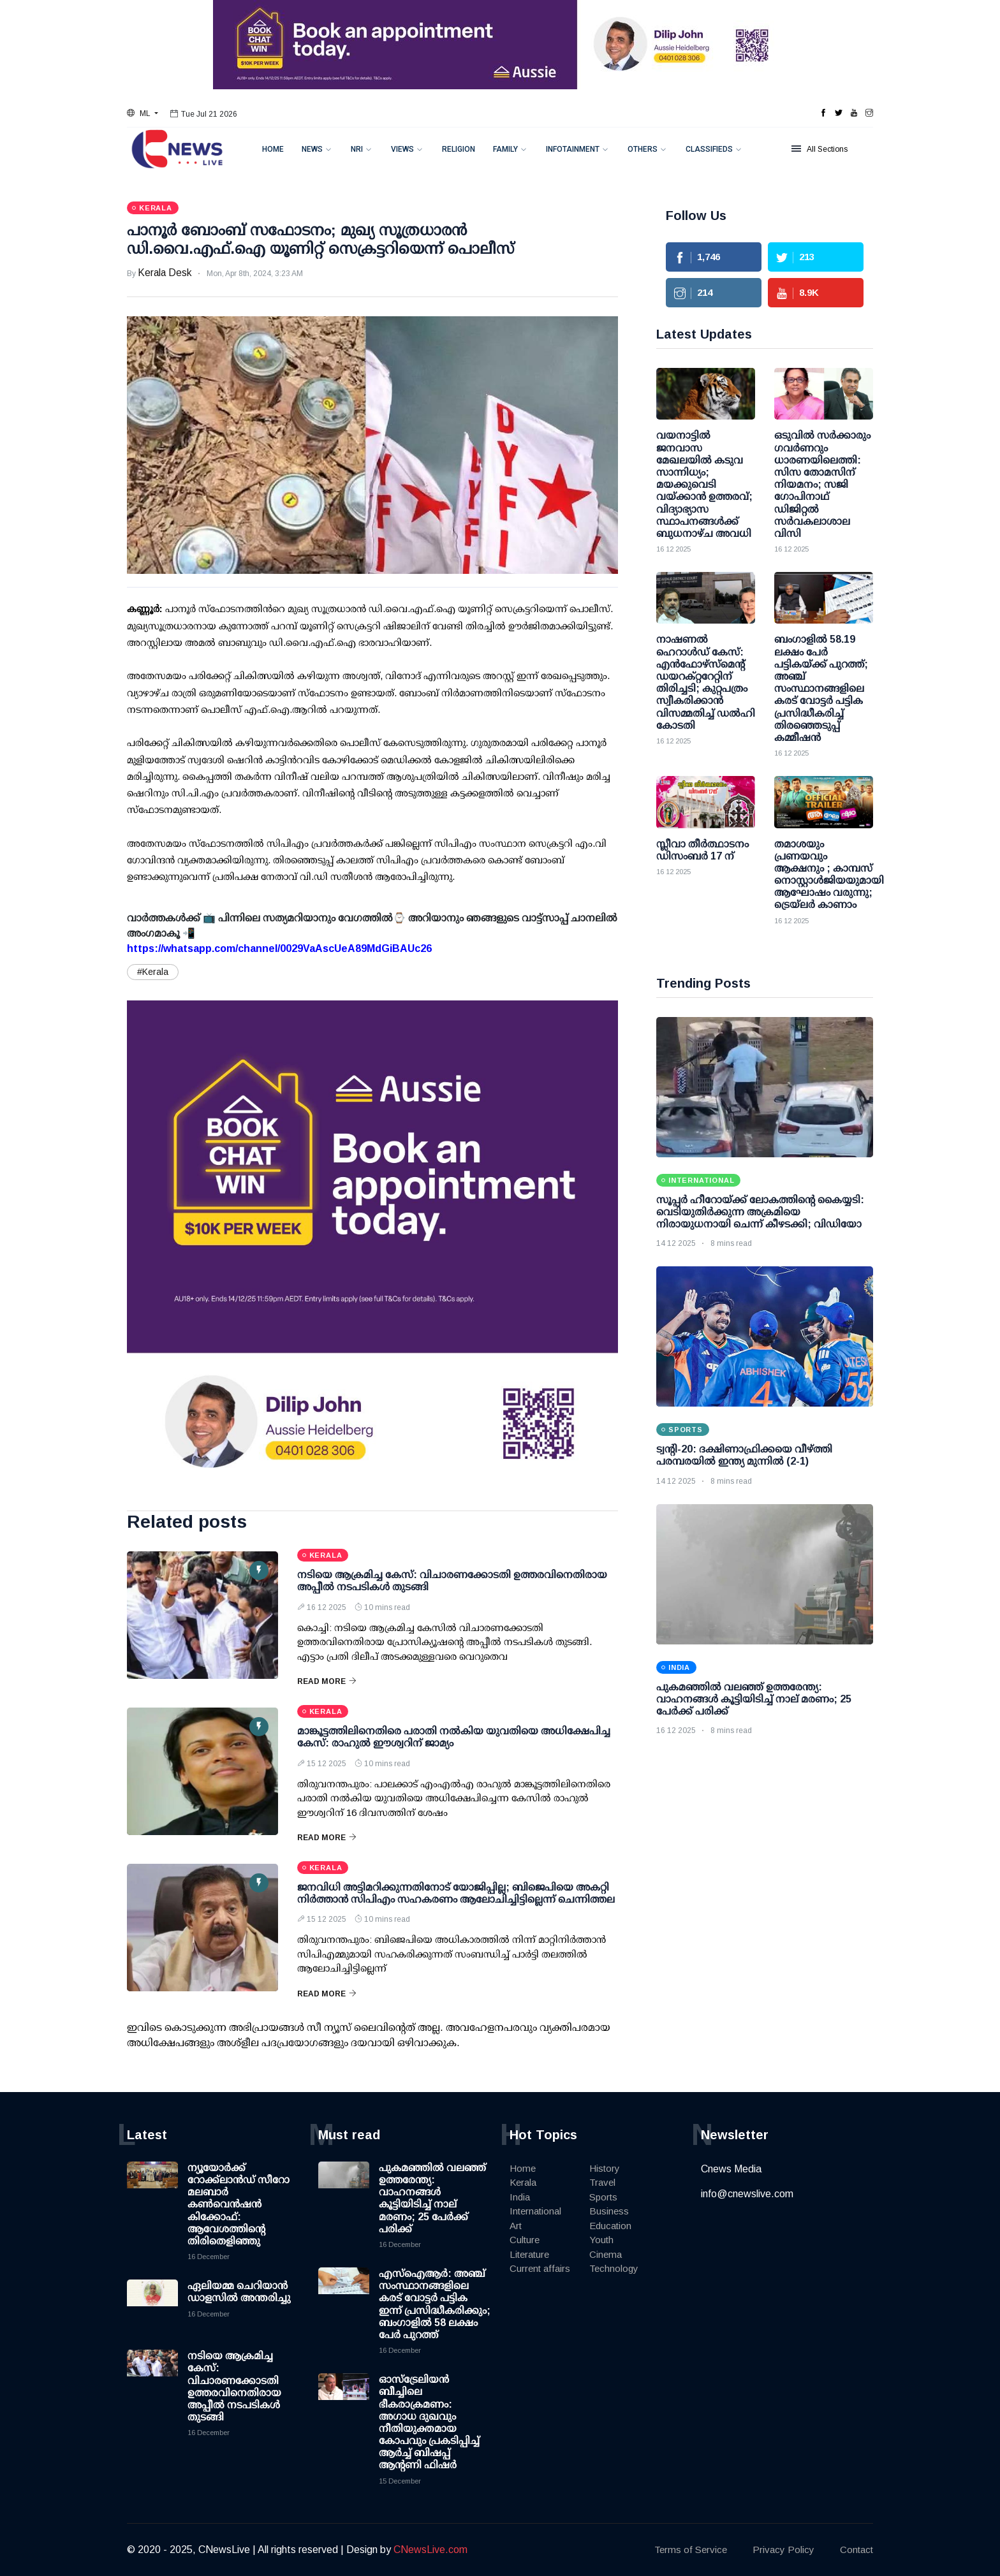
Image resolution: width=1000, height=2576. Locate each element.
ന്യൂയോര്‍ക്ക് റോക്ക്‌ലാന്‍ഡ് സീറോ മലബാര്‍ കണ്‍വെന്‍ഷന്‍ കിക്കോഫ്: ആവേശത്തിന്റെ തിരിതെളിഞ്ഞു (239, 2204)
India (520, 2197)
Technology (613, 2268)
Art (516, 2225)
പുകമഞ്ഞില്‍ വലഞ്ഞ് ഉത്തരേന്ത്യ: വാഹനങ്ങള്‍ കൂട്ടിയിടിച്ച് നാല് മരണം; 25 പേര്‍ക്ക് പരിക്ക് (753, 1698)
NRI (357, 149)
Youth (601, 2239)
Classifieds (709, 149)
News (312, 149)
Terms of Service (690, 2549)
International (535, 2211)
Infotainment (572, 149)
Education (610, 2225)
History (604, 2168)
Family (505, 149)
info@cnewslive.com (747, 2193)
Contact (856, 2549)
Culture (525, 2239)
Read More (327, 1681)
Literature (529, 2254)
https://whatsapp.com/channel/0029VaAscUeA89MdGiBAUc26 (279, 948)
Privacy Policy (783, 2549)
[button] (142, 113)
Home (273, 149)
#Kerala (152, 972)
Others (643, 149)
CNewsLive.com (430, 2549)
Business (609, 2211)
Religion (458, 149)
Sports (603, 2197)
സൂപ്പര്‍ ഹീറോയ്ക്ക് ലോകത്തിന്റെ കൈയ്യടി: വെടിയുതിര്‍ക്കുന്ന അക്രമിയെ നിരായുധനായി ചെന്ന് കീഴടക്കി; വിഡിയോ (760, 1211)
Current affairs (540, 2268)
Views (402, 149)
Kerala (523, 2182)
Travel (602, 2182)
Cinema (605, 2254)
